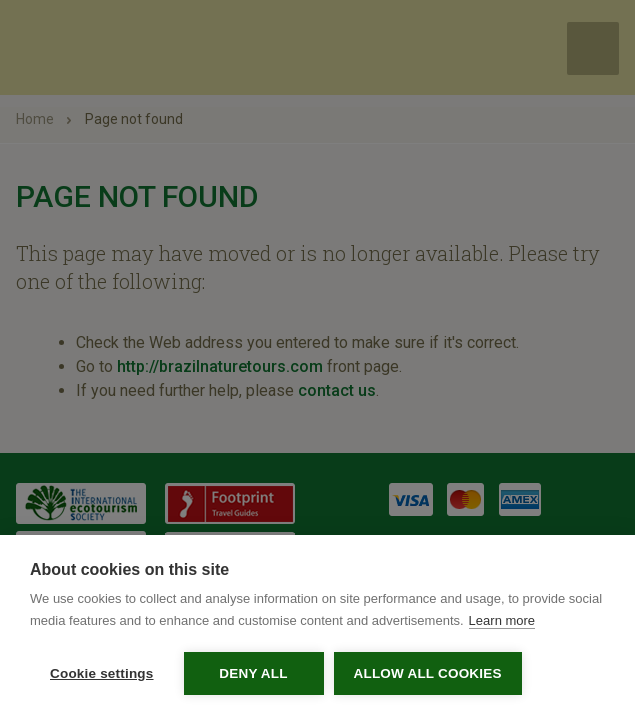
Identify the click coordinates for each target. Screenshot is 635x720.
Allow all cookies (428, 673)
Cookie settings (102, 673)
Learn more (502, 620)
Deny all (253, 673)
